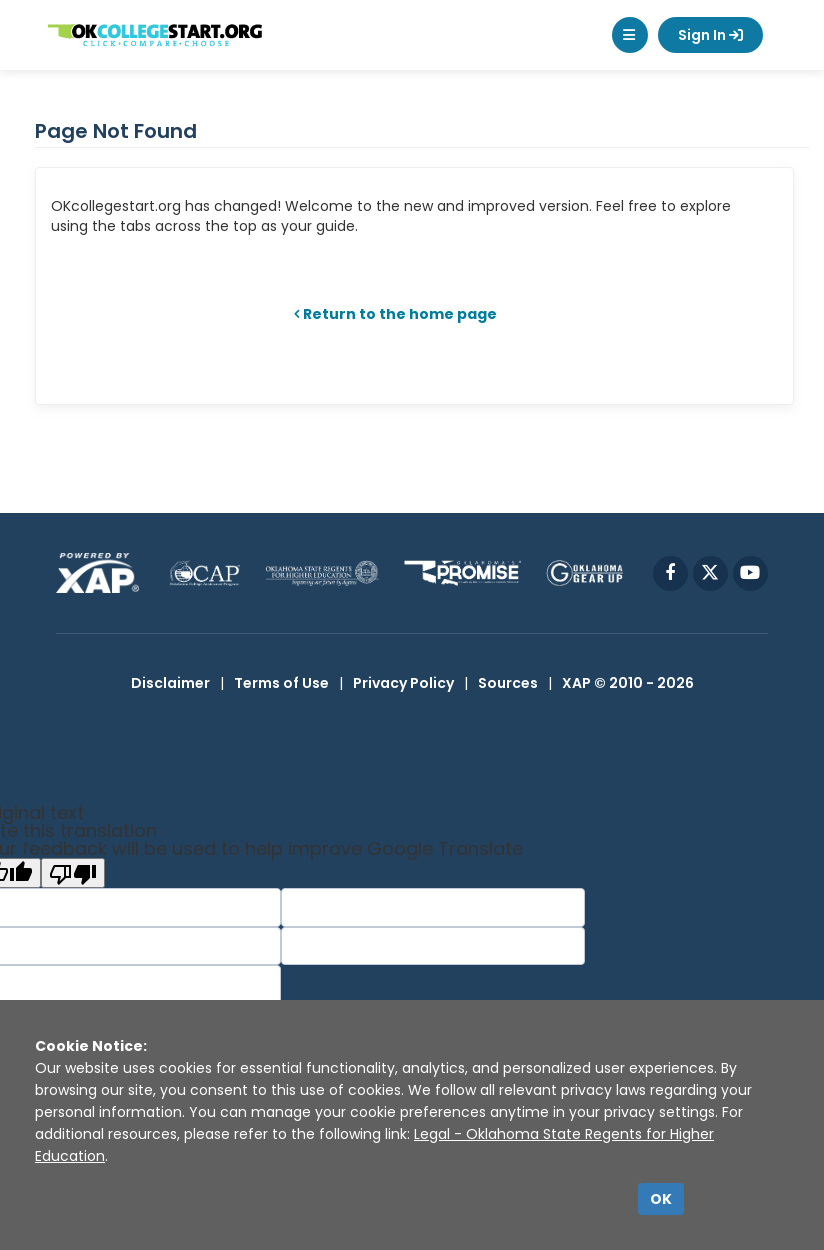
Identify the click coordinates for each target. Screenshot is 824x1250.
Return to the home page (400, 314)
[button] (630, 35)
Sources (508, 683)
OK (661, 1199)
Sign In (710, 35)
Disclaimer (170, 683)
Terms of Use (281, 683)
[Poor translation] (73, 873)
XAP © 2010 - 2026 (628, 683)
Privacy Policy (403, 683)
